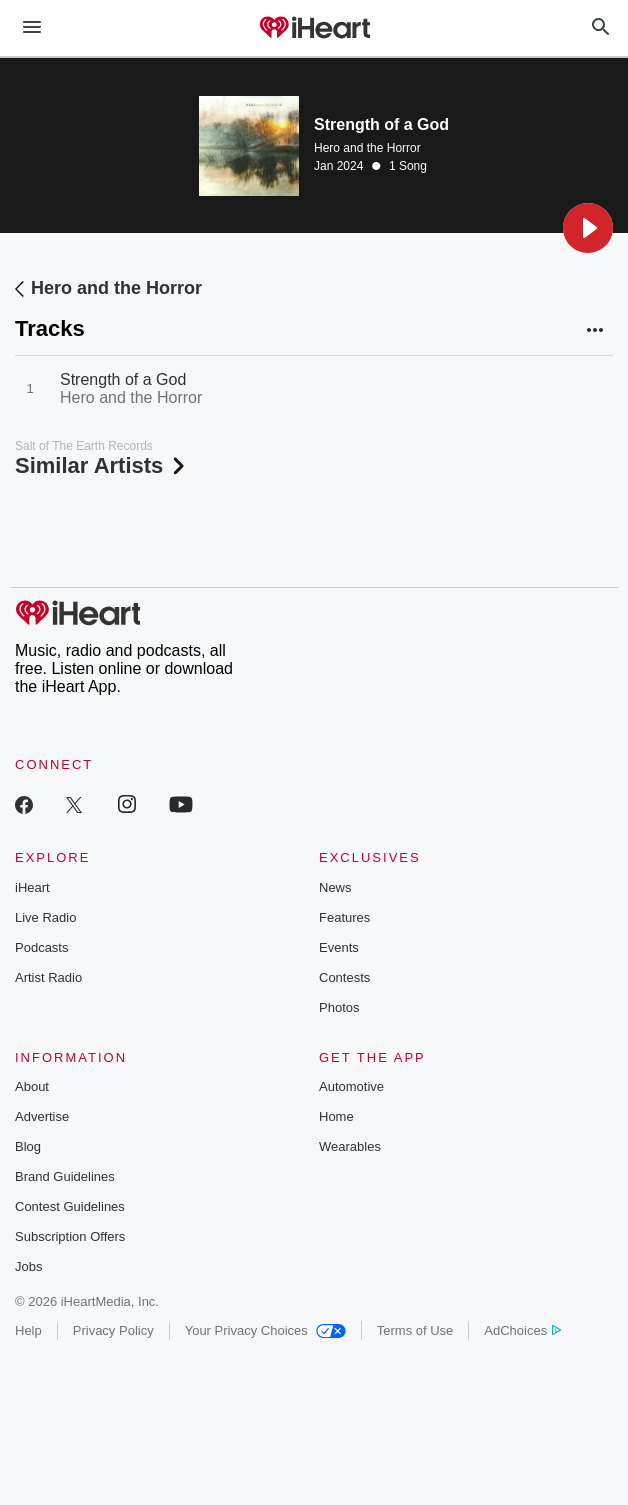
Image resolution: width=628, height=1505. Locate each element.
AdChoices (522, 1330)
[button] (588, 228)
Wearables (350, 1146)
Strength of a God (123, 379)
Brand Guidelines (65, 1176)
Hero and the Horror (367, 148)
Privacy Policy (113, 1330)
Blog (28, 1146)
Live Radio (45, 917)
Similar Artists (102, 465)
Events (339, 947)
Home (336, 1116)
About (32, 1086)
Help (28, 1330)
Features (344, 917)
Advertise (42, 1116)
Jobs (28, 1266)
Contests (344, 977)
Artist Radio (48, 977)
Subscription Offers (70, 1236)
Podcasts (41, 947)
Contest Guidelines (70, 1206)
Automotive (351, 1086)
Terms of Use (415, 1330)
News (335, 887)
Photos (339, 1007)
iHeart (32, 887)
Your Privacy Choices (265, 1330)
